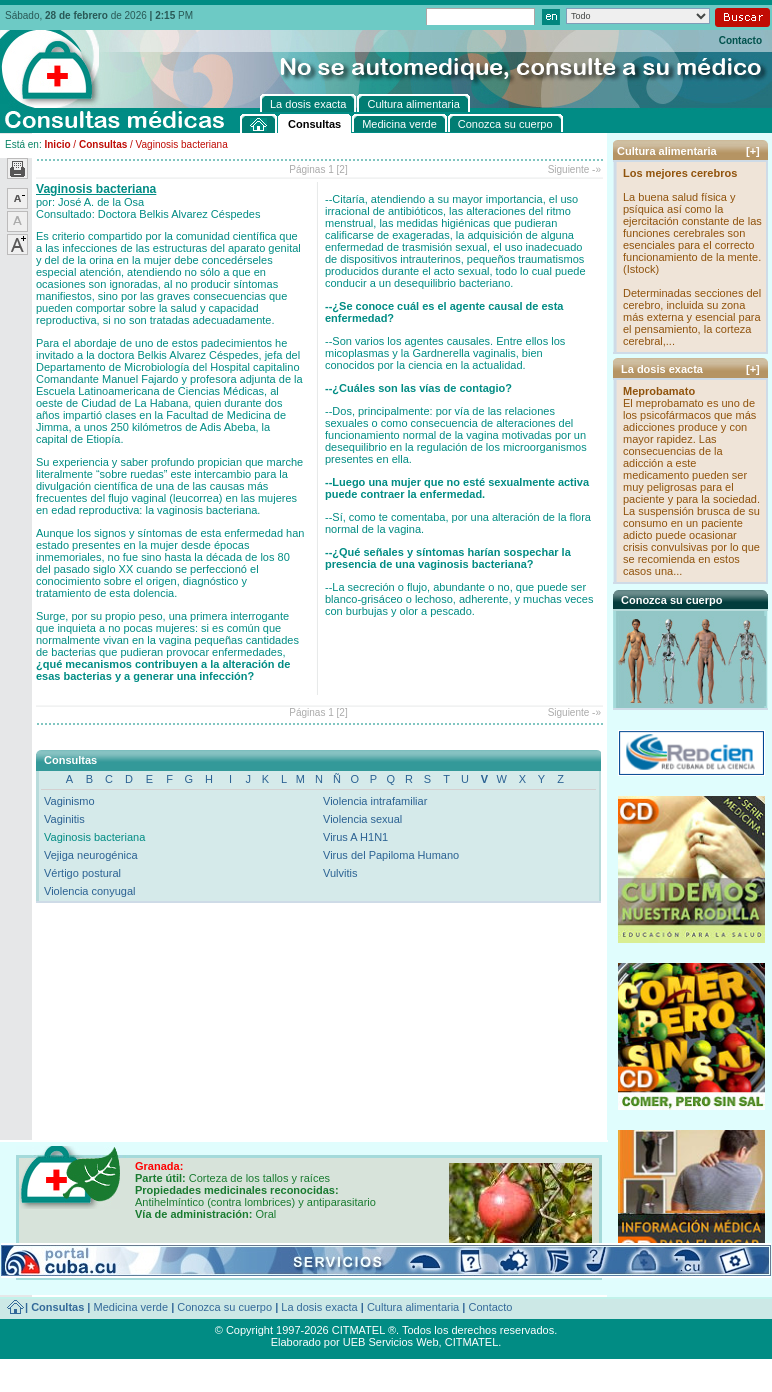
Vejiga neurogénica (91, 855)
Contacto (740, 40)
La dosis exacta (319, 1307)
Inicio (57, 144)
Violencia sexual (362, 819)
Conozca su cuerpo (224, 1307)
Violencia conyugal (90, 891)
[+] (753, 151)
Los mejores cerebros (680, 173)
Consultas (103, 144)
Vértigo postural (82, 873)
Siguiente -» (574, 169)
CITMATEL (472, 1342)
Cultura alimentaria (413, 1307)
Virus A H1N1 (355, 837)
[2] (342, 169)
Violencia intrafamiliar (375, 801)
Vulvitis (340, 873)
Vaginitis (64, 819)
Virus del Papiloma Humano (391, 855)
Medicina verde (131, 1307)
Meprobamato (659, 391)
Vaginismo (69, 801)
